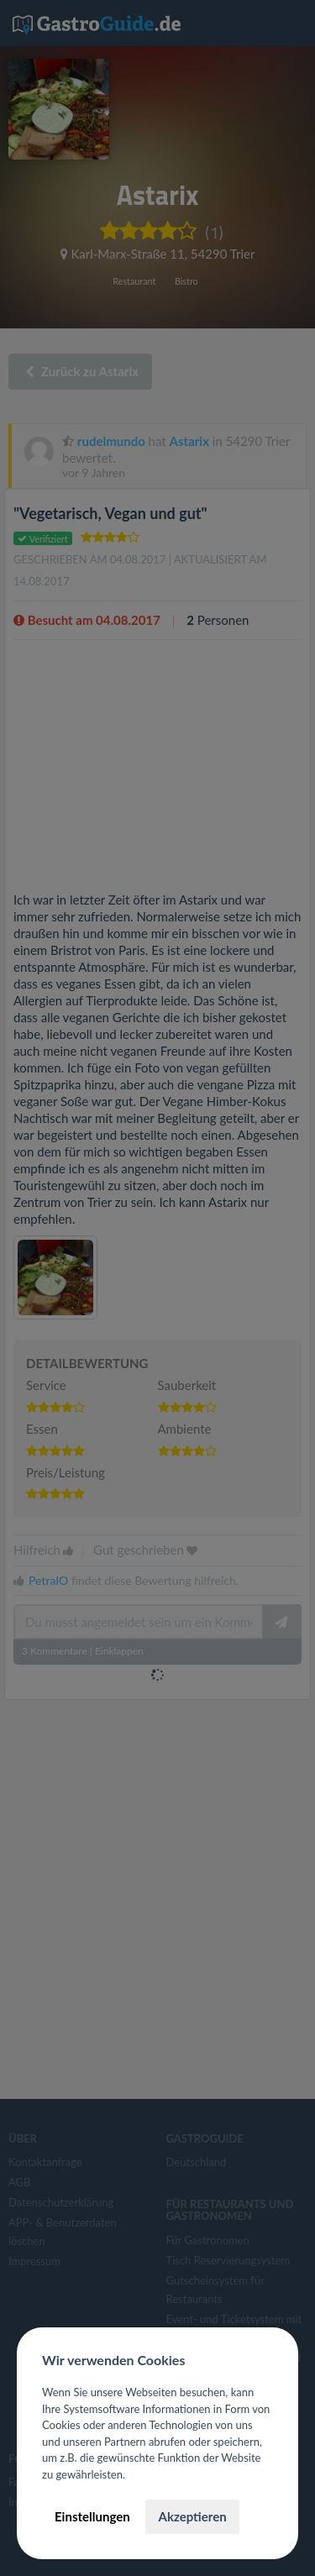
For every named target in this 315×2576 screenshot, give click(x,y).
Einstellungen (92, 2516)
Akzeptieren (192, 2516)
